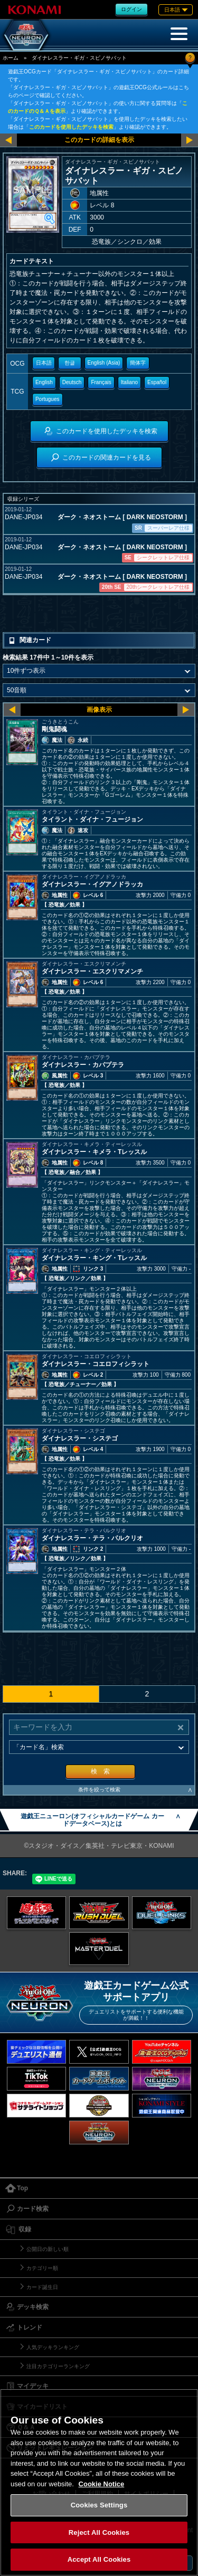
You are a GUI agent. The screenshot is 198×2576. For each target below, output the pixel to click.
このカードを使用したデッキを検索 (71, 127)
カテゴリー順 (42, 2268)
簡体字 (138, 363)
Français (101, 382)
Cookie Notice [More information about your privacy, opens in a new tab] (102, 2484)
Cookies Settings (99, 2505)
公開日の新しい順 (47, 2249)
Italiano (129, 382)
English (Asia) (104, 363)
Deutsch (72, 382)
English (44, 382)
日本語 (44, 363)
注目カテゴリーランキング (58, 2366)
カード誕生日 (42, 2287)
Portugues (47, 399)
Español (156, 382)
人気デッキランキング (52, 2347)
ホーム (10, 58)
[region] (99, 2482)
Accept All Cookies (99, 2559)
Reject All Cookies (99, 2532)
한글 (69, 363)
